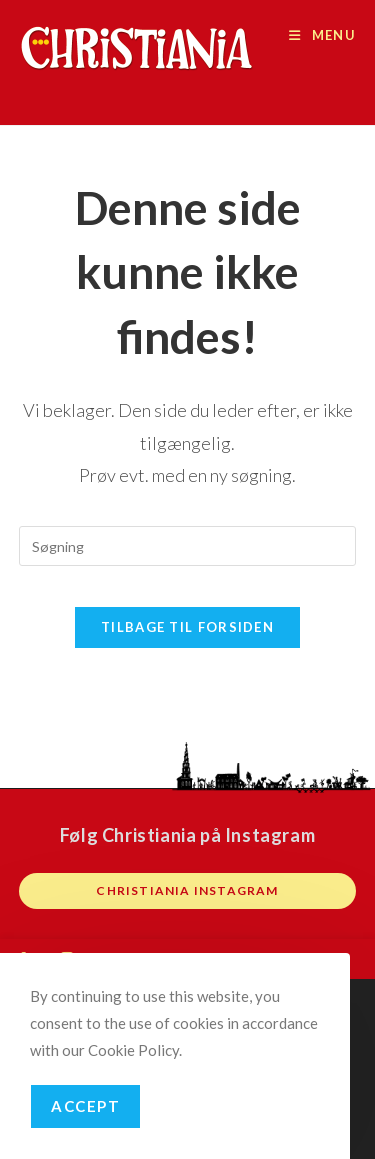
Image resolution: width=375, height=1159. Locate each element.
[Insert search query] (188, 546)
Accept (85, 1106)
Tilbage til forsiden (187, 627)
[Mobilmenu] (322, 35)
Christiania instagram (187, 890)
